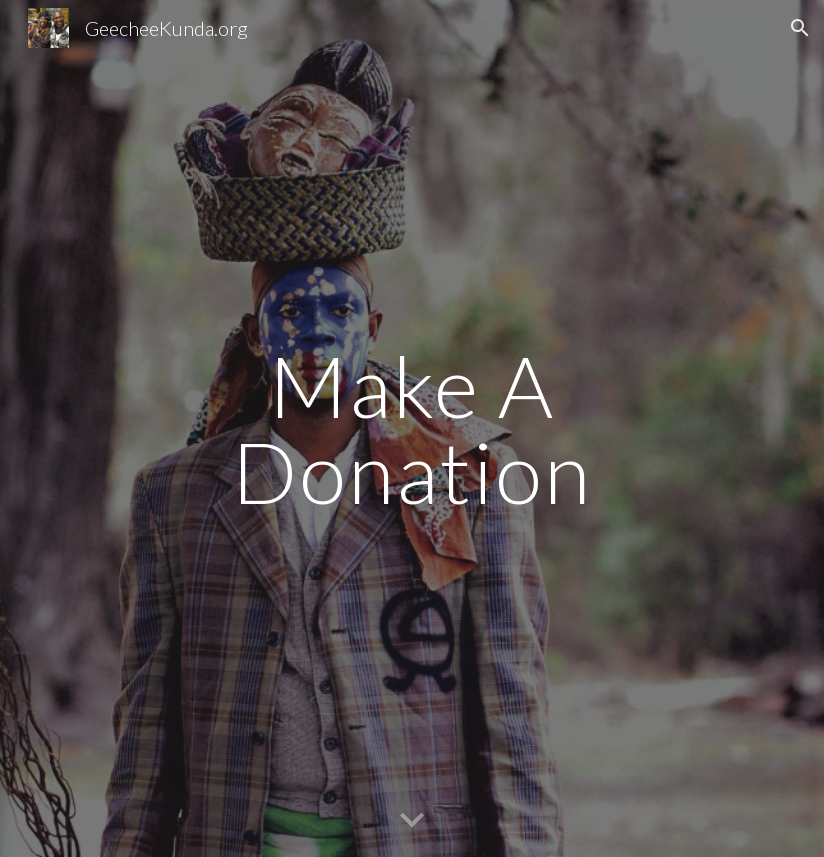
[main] (411, 428)
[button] (800, 28)
